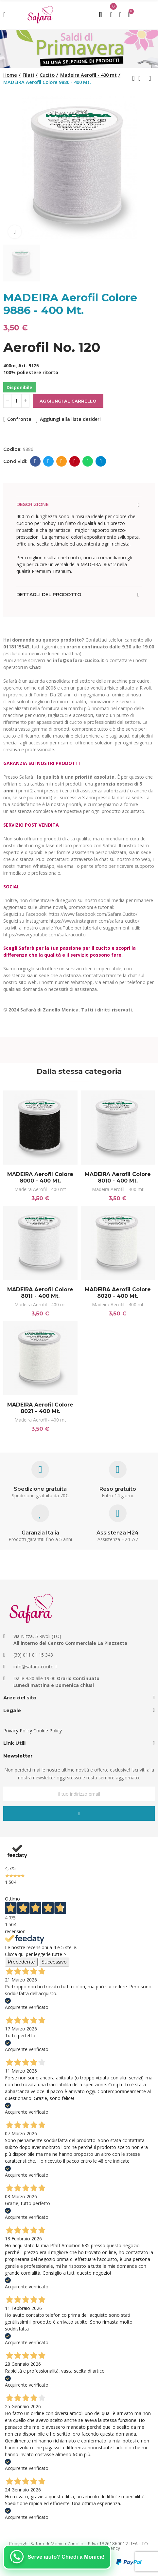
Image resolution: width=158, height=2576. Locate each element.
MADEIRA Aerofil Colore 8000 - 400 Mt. (40, 1177)
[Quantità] (16, 401)
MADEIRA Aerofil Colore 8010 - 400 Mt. (118, 1177)
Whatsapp (88, 461)
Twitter (48, 461)
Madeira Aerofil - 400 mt (40, 1189)
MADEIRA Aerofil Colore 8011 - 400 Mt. (40, 1292)
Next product (150, 78)
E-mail (62, 461)
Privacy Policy (17, 1730)
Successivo (54, 1962)
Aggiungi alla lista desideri (70, 419)
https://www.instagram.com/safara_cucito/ (94, 921)
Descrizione (32, 504)
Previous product (133, 78)
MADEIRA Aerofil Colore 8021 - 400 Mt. (40, 1408)
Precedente (21, 1962)
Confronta (19, 419)
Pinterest (75, 461)
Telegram (101, 461)
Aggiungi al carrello (68, 401)
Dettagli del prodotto (48, 594)
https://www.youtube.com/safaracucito (44, 934)
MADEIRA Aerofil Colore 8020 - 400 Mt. (118, 1292)
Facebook (35, 461)
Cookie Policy (47, 1730)
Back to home (141, 78)
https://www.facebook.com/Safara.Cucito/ (93, 914)
